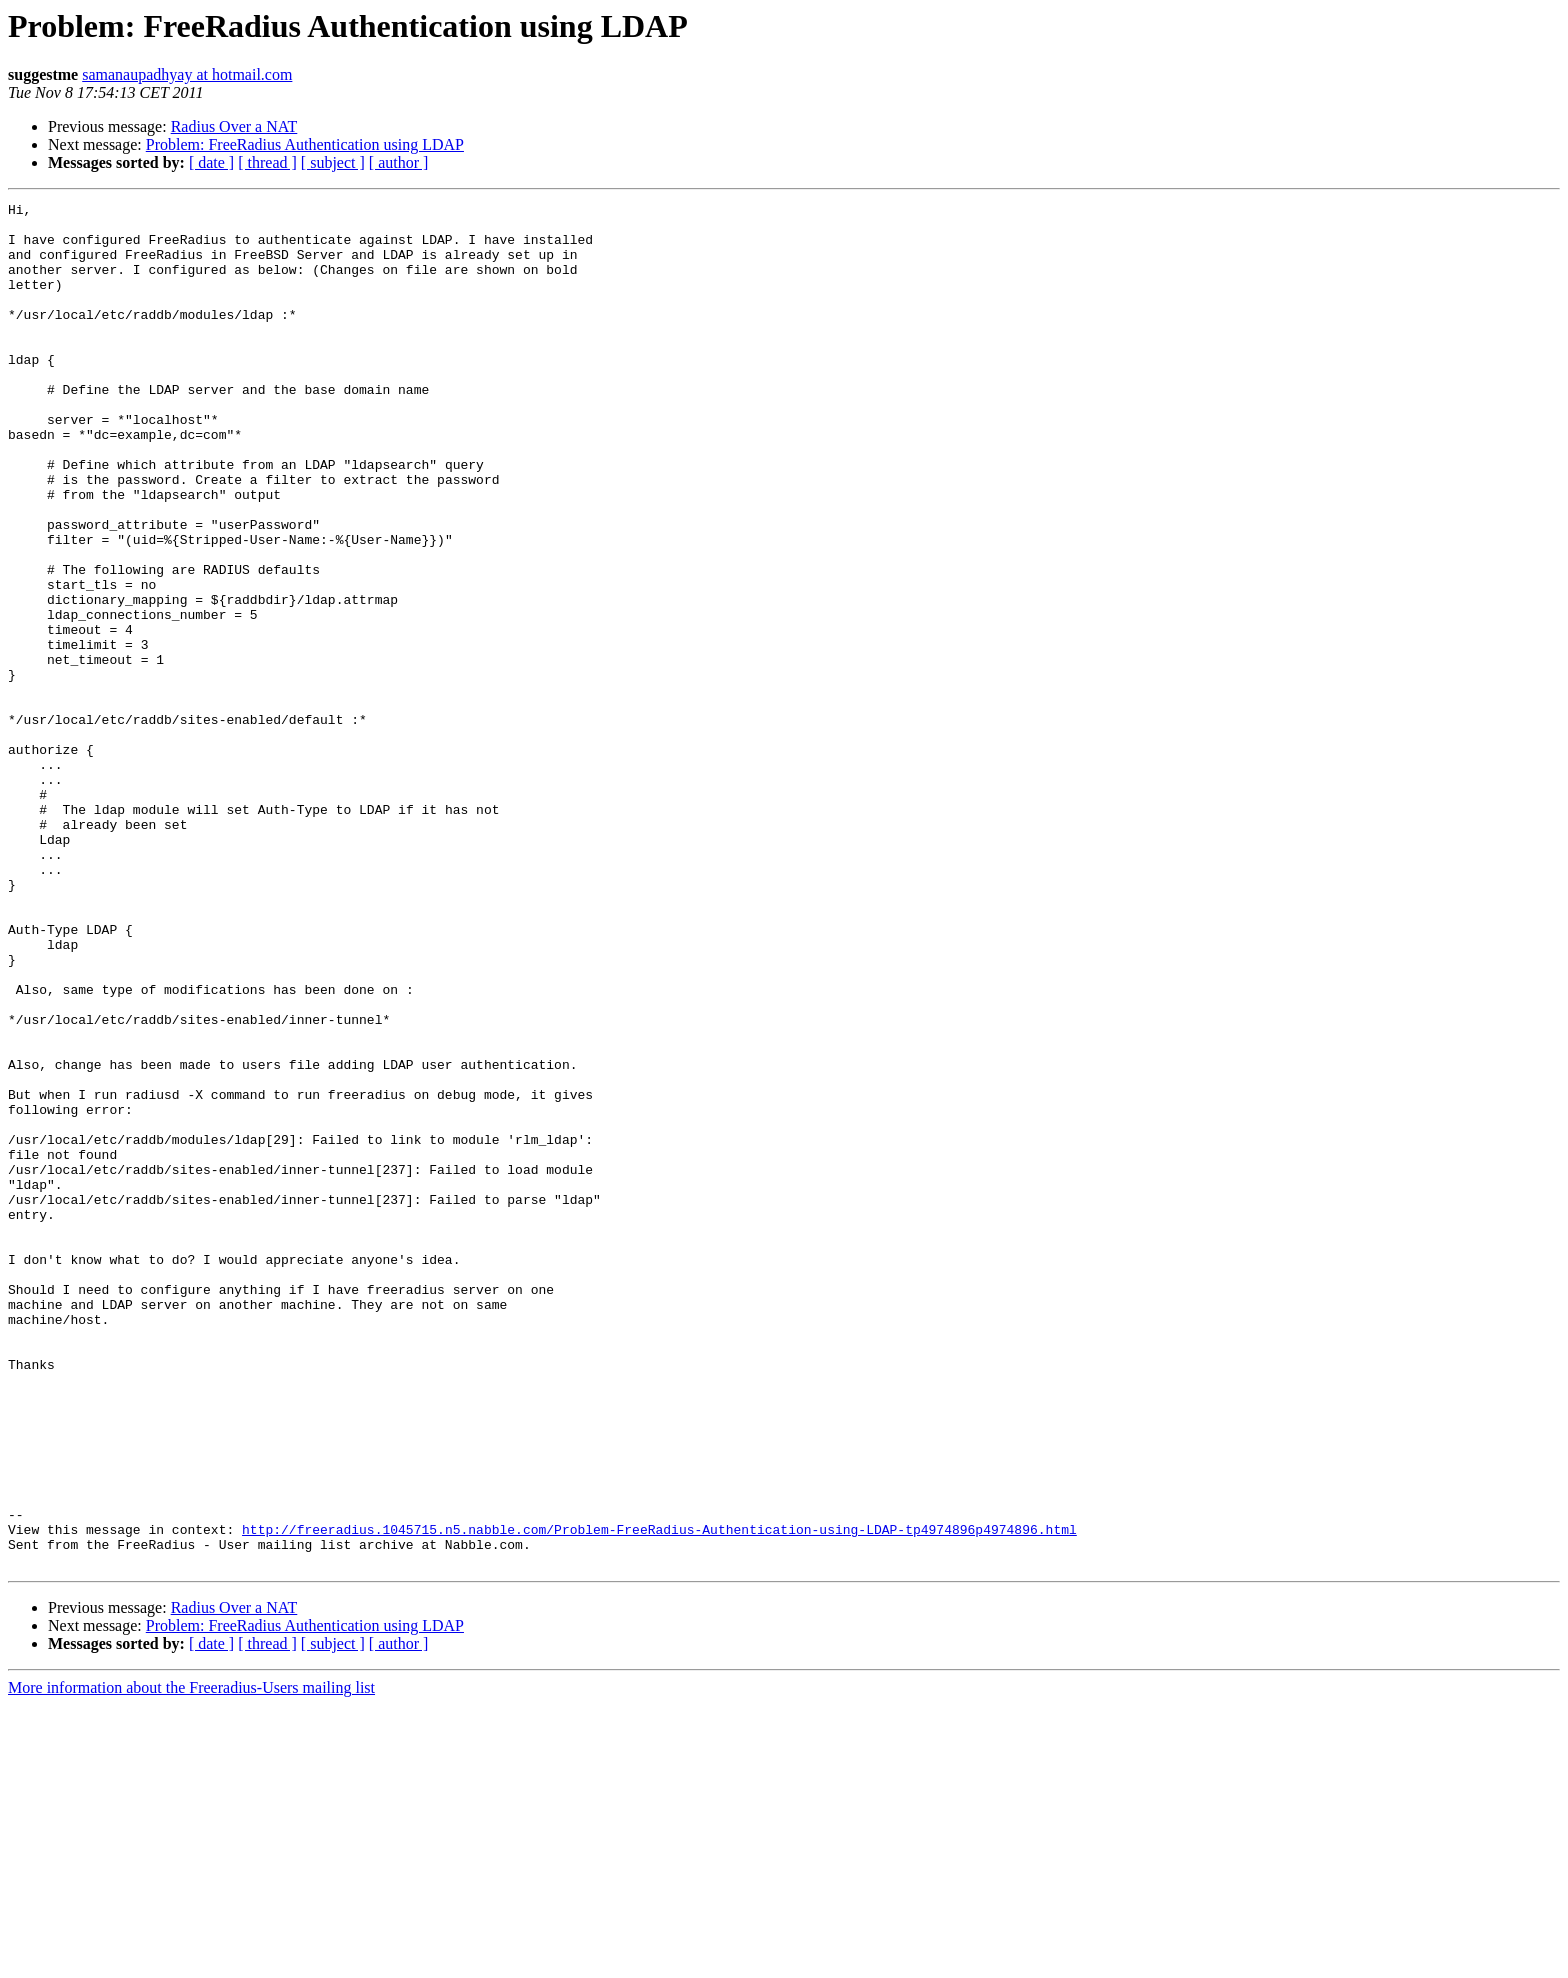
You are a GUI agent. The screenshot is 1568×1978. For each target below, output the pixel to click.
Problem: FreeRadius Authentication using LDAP (305, 144)
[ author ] (399, 162)
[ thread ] (267, 162)
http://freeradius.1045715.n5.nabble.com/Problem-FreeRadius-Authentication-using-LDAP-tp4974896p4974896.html (659, 1796)
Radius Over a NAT (234, 126)
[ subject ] (333, 162)
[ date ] (211, 162)
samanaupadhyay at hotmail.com (187, 74)
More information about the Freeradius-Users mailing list (191, 1960)
